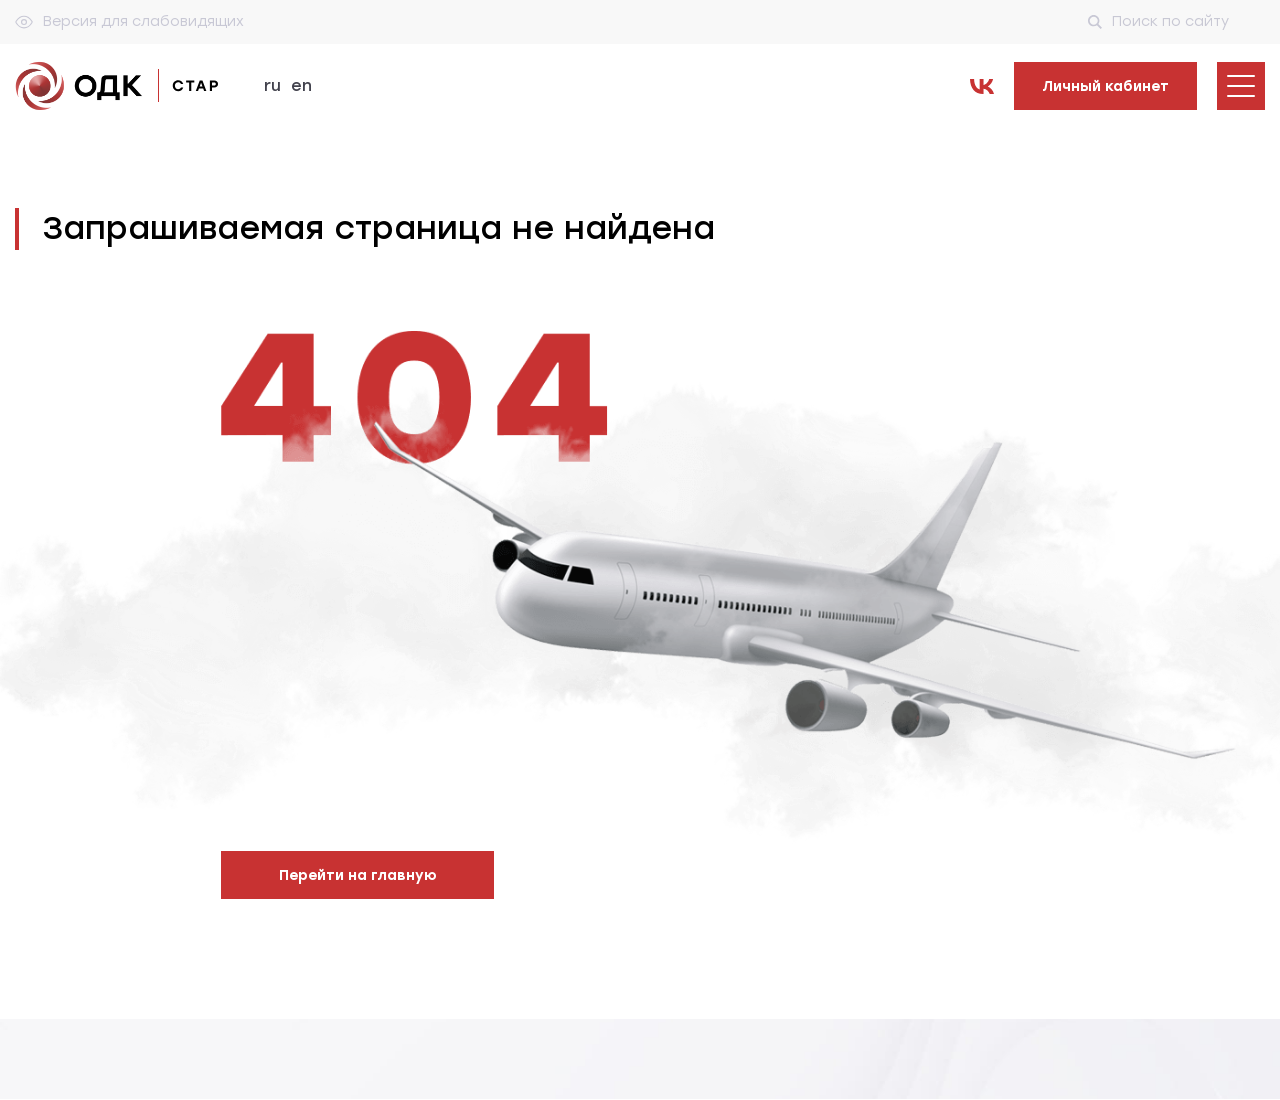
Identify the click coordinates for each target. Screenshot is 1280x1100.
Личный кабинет (1105, 86)
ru (272, 85)
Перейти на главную (358, 875)
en (301, 85)
